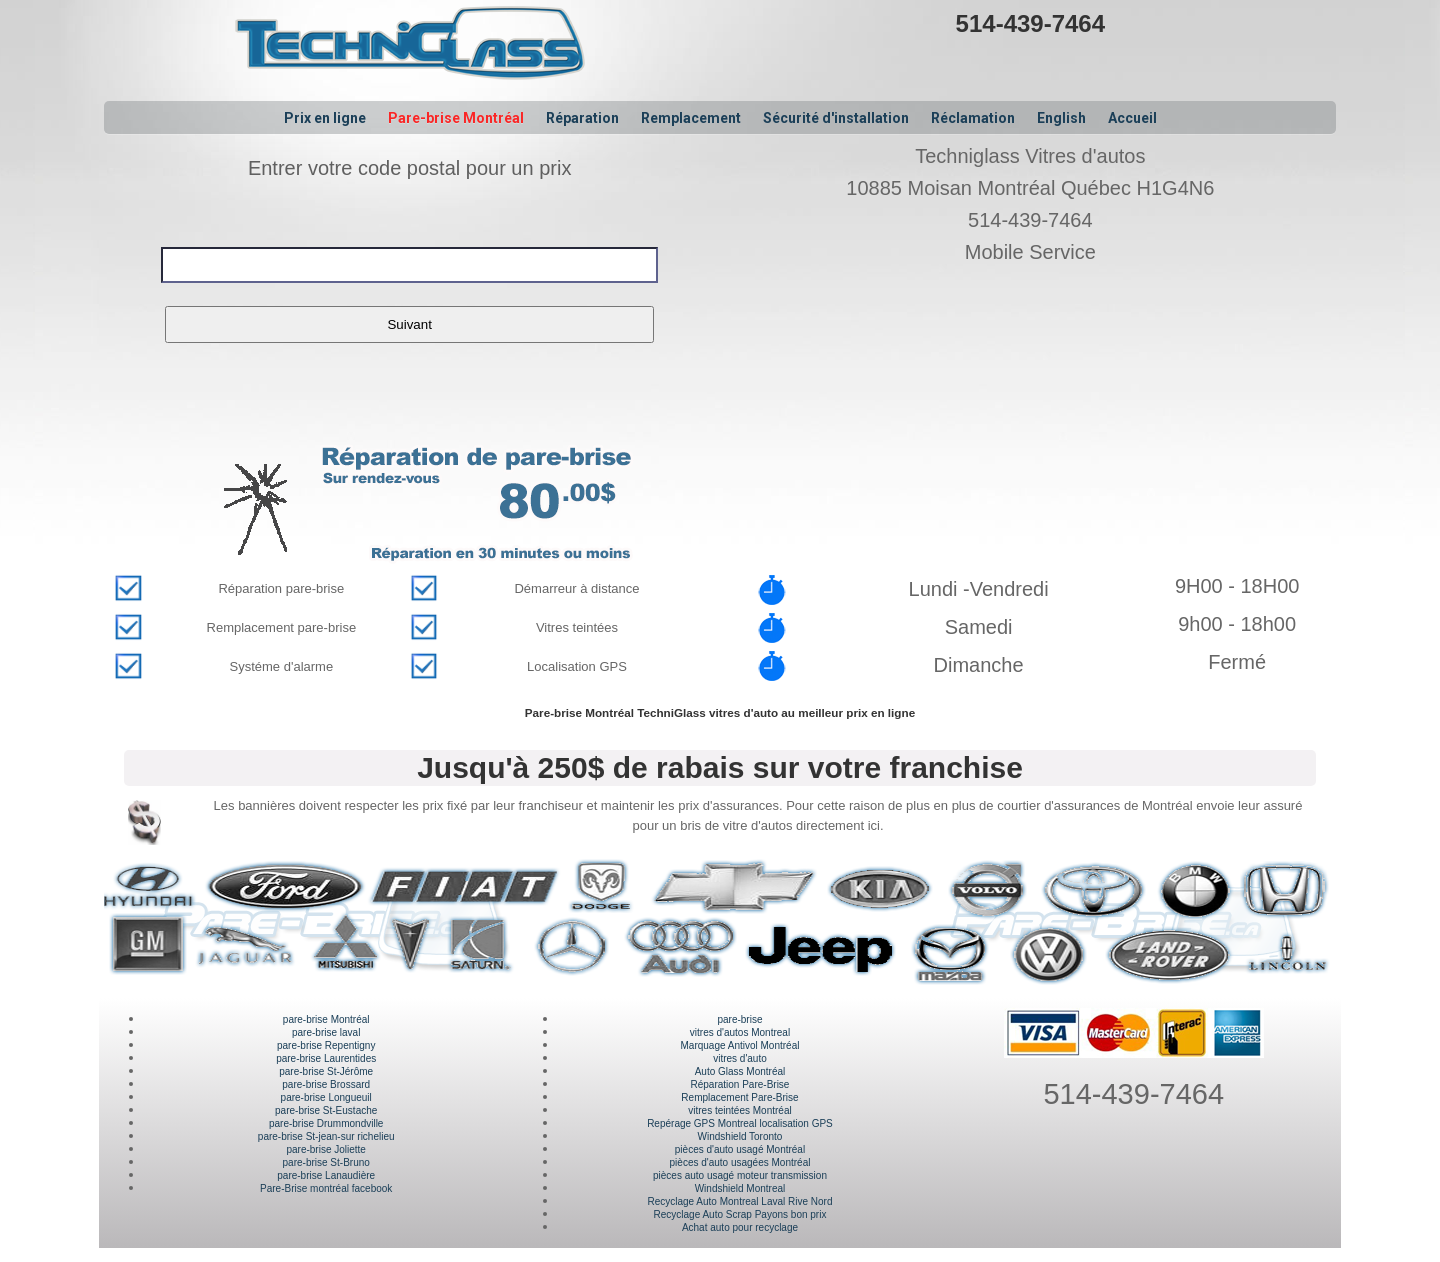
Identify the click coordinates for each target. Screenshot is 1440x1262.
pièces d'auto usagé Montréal (740, 1149)
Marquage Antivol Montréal (739, 1045)
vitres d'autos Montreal (740, 1032)
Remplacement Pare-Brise (739, 1097)
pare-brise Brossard (326, 1084)
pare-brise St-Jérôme (326, 1071)
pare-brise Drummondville (326, 1123)
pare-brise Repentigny (326, 1045)
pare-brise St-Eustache (326, 1110)
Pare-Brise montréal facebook (326, 1188)
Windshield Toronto (740, 1136)
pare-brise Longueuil (326, 1097)
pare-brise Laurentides (326, 1058)
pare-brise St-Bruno (326, 1162)
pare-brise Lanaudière (326, 1175)
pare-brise (739, 1019)
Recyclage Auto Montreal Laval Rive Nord (739, 1201)
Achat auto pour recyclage (740, 1227)
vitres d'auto (740, 1058)
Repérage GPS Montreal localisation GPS (740, 1123)
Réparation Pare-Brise (740, 1084)
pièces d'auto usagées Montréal (740, 1162)
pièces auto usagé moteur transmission (740, 1175)
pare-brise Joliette (325, 1149)
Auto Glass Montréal (740, 1071)
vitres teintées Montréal (739, 1110)
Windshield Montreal (740, 1188)
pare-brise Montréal (326, 1019)
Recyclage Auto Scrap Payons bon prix (740, 1214)
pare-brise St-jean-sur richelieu (326, 1136)
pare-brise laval (326, 1032)
